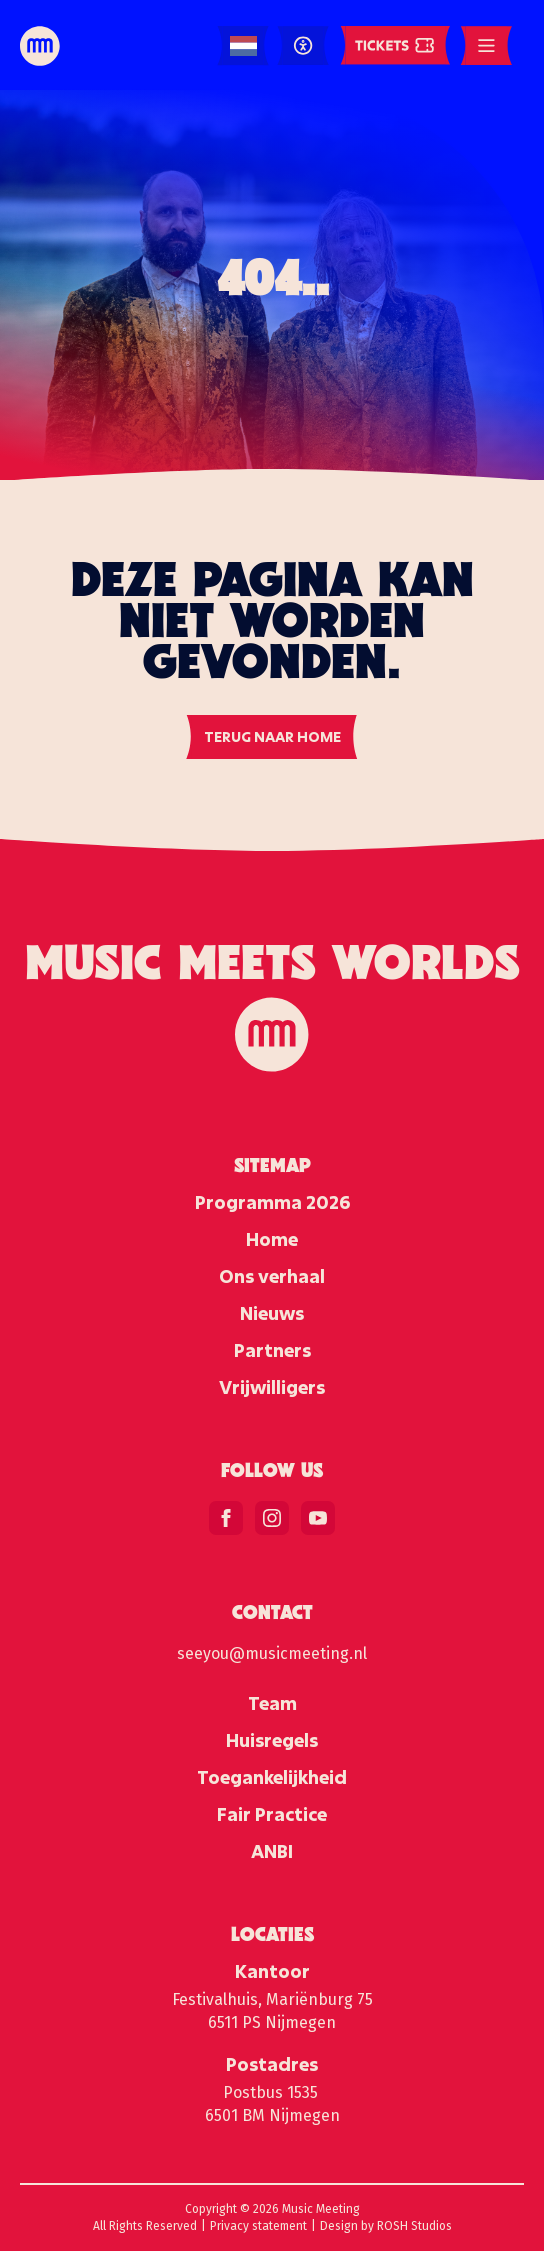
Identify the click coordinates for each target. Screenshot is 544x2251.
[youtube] (318, 1518)
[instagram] (272, 1518)
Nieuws (272, 1313)
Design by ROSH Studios (386, 2226)
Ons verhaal (272, 1276)
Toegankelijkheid (272, 1777)
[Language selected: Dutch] (243, 46)
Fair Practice (272, 1814)
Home (272, 1239)
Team (272, 1703)
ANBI (272, 1851)
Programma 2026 (272, 1202)
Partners (272, 1350)
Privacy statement (258, 2226)
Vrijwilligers (272, 1387)
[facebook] (226, 1518)
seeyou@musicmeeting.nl (272, 1653)
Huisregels (272, 1740)
